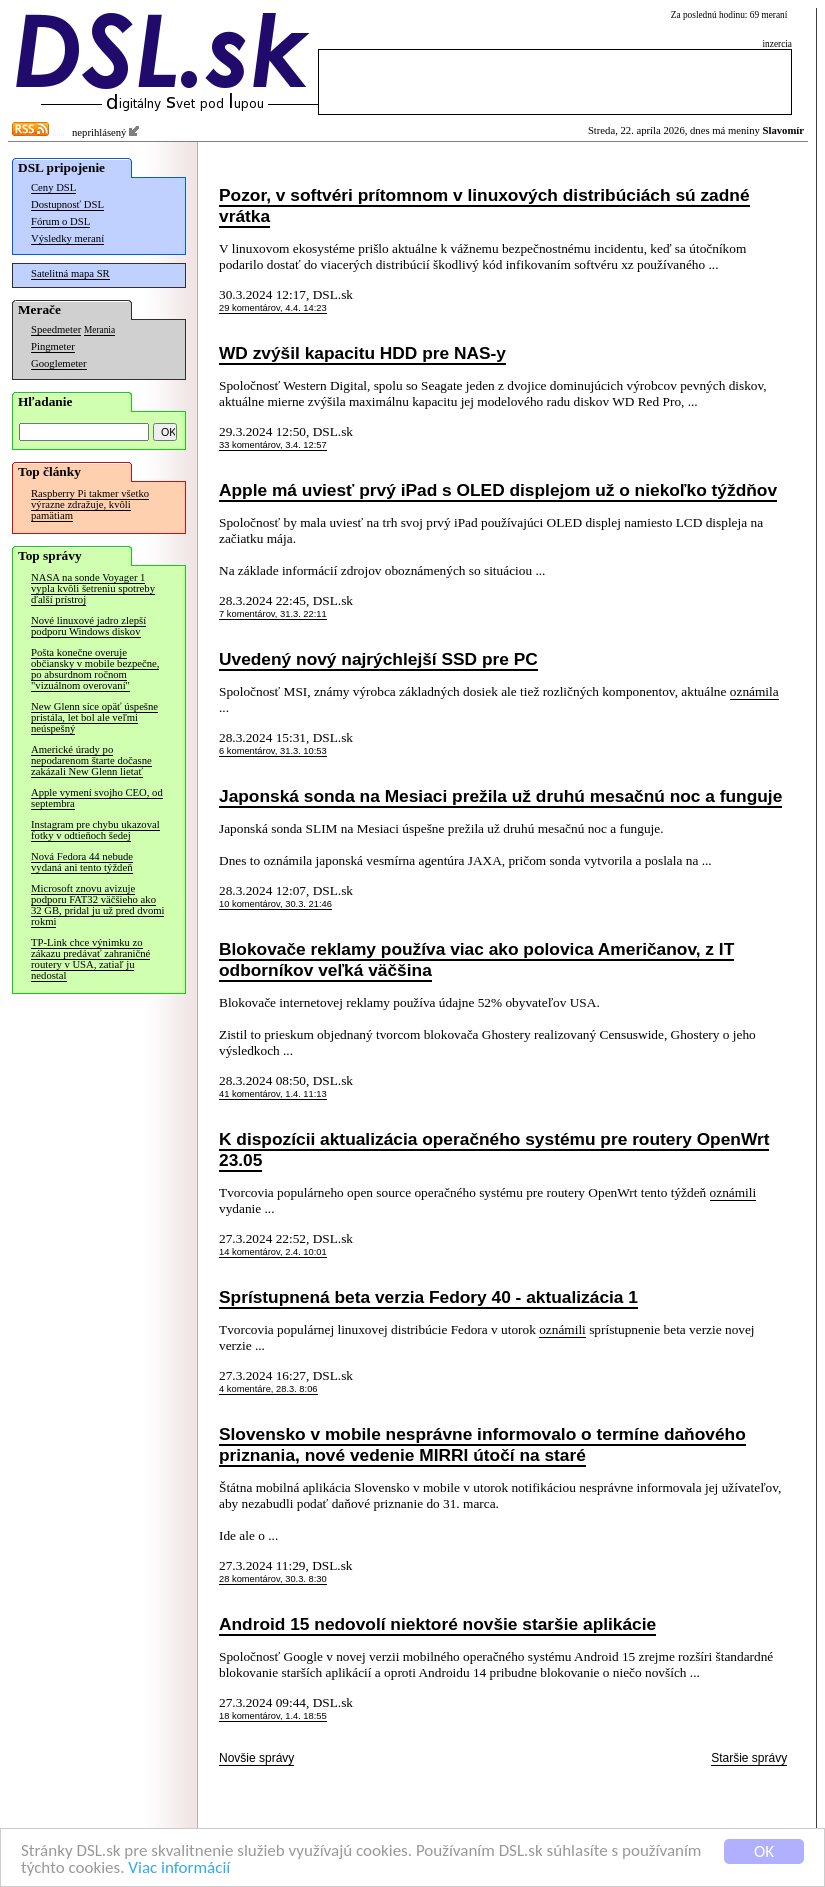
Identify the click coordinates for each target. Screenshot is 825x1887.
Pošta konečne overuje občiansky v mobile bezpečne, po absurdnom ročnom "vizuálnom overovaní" (95, 669)
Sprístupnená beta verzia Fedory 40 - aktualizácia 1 (428, 1297)
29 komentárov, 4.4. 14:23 (273, 308)
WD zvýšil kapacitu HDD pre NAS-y (362, 353)
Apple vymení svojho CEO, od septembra (97, 798)
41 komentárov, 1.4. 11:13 (273, 1094)
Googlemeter (59, 363)
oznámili (733, 1192)
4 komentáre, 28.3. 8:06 (268, 1389)
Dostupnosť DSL (67, 204)
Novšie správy (256, 1758)
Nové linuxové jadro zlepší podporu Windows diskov (88, 626)
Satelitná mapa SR (70, 273)
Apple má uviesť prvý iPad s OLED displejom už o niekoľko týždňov (498, 490)
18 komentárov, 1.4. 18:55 (273, 1716)
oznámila (754, 691)
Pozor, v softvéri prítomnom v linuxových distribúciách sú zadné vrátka (484, 205)
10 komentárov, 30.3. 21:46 (275, 904)
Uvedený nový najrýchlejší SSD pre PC (378, 659)
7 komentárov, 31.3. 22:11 (273, 614)
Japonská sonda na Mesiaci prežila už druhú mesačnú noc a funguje (500, 796)
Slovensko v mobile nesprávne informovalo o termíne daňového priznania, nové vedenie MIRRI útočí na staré (482, 1444)
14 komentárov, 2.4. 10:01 (273, 1252)
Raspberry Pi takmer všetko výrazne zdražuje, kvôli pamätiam (90, 504)
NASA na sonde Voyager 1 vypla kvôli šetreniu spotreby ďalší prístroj (93, 588)
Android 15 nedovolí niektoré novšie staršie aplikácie (437, 1624)
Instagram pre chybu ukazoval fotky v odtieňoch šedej (95, 830)
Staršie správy (749, 1758)
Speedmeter (56, 329)
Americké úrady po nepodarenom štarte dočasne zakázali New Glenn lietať (91, 760)
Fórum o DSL (60, 221)
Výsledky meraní (67, 238)
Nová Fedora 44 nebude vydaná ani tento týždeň (82, 862)
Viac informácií (179, 1868)
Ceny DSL (53, 187)
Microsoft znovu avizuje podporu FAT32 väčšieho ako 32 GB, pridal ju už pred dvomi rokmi (97, 905)
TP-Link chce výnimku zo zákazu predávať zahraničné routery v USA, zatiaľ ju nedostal (90, 959)
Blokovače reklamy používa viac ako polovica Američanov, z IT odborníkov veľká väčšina (476, 959)
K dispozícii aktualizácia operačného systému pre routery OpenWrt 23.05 (494, 1149)
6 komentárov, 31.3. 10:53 (273, 751)
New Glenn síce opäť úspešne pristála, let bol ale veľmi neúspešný (94, 717)
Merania (99, 330)
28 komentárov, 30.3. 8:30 (273, 1579)
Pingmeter (53, 346)
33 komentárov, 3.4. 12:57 (273, 445)
